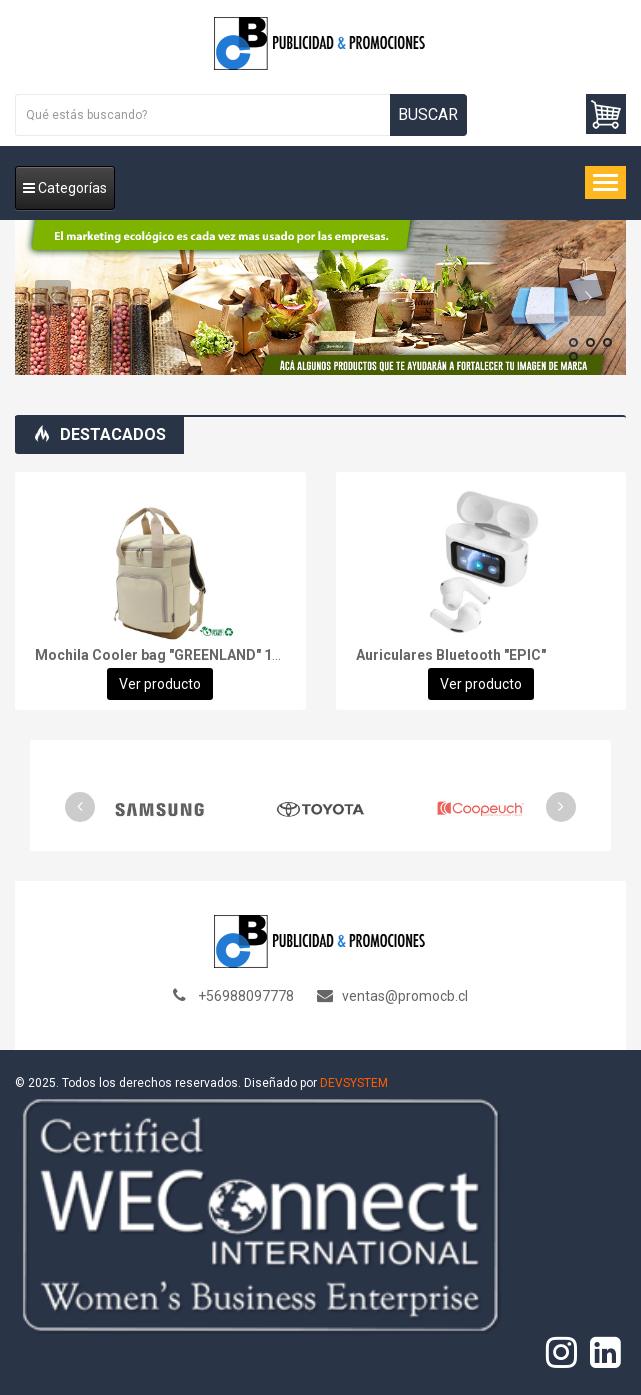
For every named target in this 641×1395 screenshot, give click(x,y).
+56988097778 (246, 996)
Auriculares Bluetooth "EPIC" (451, 655)
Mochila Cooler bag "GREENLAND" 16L (161, 655)
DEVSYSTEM (354, 1083)
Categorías (65, 188)
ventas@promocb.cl (405, 996)
